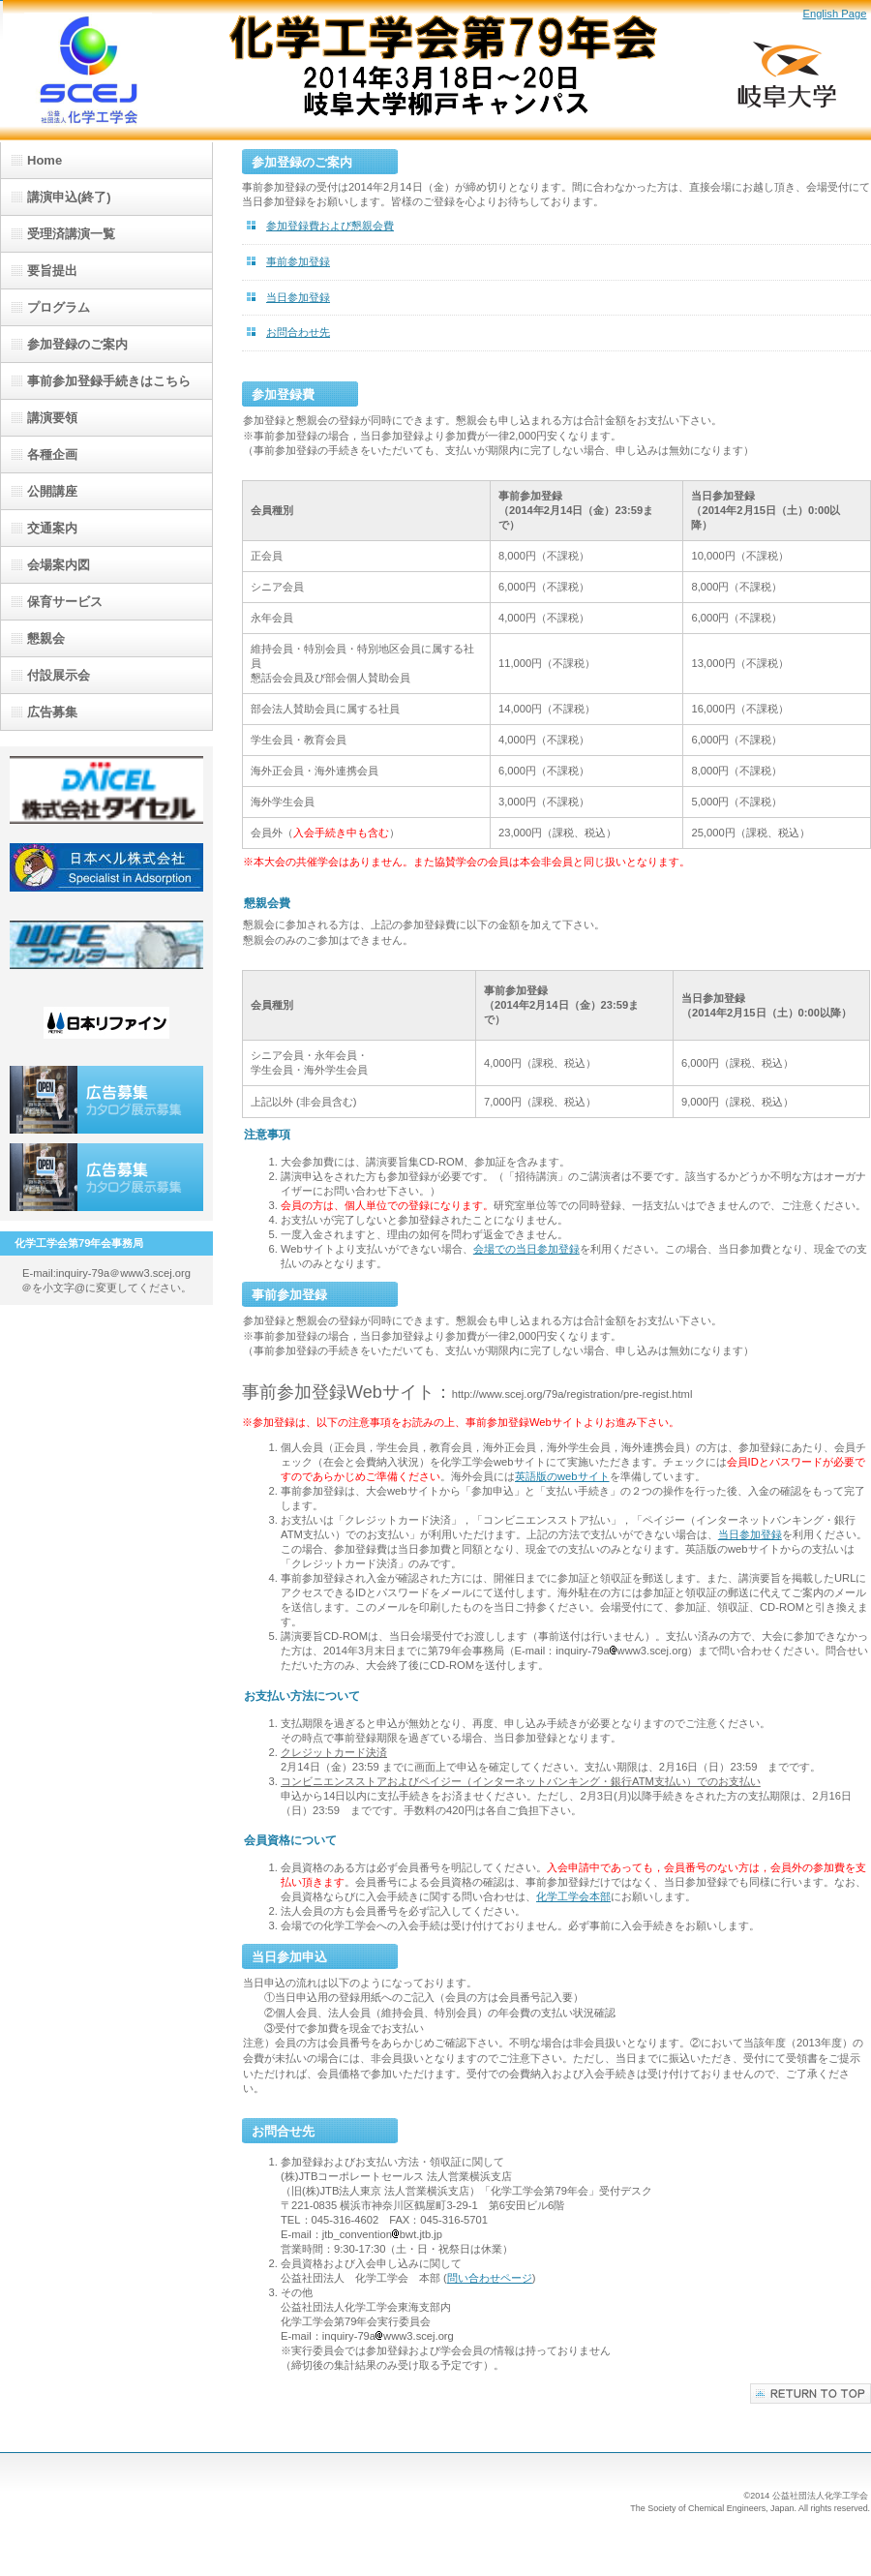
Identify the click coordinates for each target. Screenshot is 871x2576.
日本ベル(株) (106, 867)
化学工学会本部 (573, 1896)
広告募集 (106, 1100)
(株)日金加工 (106, 945)
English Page (834, 13)
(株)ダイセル (106, 790)
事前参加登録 (298, 261)
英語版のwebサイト (562, 1476)
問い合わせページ (489, 2278)
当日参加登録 (298, 297)
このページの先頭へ (810, 2393)
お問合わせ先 (298, 332)
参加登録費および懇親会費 (330, 225)
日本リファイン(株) (106, 1022)
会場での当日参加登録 (526, 1249)
